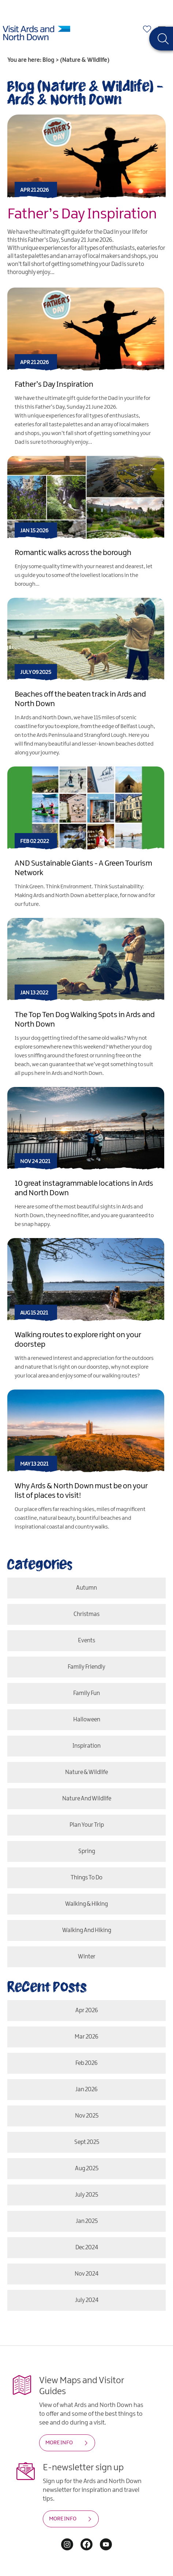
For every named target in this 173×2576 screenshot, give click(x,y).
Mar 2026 (86, 2037)
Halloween (86, 1720)
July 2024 (86, 2300)
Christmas (86, 1614)
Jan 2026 (86, 2089)
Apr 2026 (86, 2010)
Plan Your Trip (86, 1825)
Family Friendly (86, 1667)
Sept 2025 (86, 2142)
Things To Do (86, 1878)
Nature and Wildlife (86, 1799)
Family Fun (86, 1693)
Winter (86, 1957)
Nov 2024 (86, 2274)
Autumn (86, 1588)
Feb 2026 (86, 2063)
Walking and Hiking (86, 1930)
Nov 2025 (86, 2116)
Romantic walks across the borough (73, 553)
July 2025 (86, 2195)
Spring (86, 1851)
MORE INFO (59, 2443)
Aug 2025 (86, 2169)
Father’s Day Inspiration (82, 214)
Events (86, 1641)
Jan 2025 (87, 2221)
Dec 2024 (86, 2248)
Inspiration (86, 1746)
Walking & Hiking (86, 1904)
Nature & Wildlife (86, 1772)
